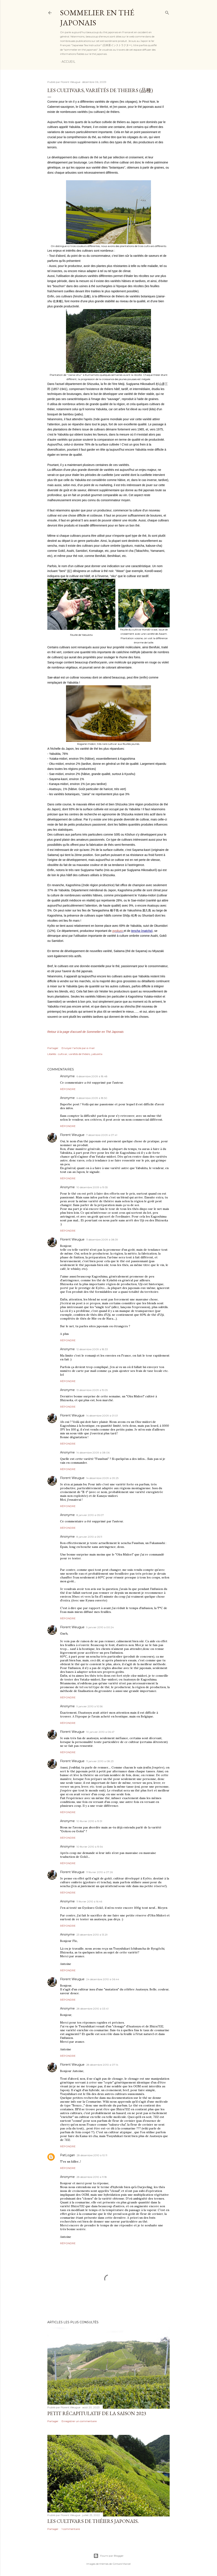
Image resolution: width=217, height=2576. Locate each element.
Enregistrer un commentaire (79, 2421)
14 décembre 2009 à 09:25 (102, 1478)
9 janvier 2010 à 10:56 (89, 1706)
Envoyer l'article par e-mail (78, 1048)
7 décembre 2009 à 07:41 (101, 1135)
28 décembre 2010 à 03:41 (92, 2008)
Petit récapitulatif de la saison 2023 (96, 2413)
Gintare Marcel (122, 2563)
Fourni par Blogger (108, 2555)
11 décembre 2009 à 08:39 (102, 1239)
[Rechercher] (167, 12)
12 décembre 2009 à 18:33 (92, 1349)
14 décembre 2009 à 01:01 (102, 1415)
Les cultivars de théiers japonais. (93, 2521)
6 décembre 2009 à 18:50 (91, 1098)
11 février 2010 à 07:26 (99, 1872)
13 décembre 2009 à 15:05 (92, 1390)
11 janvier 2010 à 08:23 (100, 1761)
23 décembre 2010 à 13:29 (92, 1934)
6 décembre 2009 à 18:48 (91, 1076)
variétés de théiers (79, 1054)
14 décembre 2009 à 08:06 (93, 1452)
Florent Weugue (72, 1135)
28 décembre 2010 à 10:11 (92, 2155)
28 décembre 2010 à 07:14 (102, 2064)
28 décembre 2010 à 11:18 (91, 2177)
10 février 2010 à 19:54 (89, 1846)
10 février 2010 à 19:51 (89, 1821)
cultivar (62, 1054)
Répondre (68, 1089)
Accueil (68, 62)
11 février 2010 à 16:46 (89, 1901)
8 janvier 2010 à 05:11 (89, 1536)
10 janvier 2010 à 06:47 (100, 1731)
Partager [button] (52, 1048)
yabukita (96, 1054)
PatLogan (67, 2155)
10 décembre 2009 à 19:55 (92, 1187)
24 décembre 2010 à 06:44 (102, 1979)
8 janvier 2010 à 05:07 (90, 1515)
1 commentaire (71, 2529)
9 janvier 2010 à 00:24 (100, 1627)
